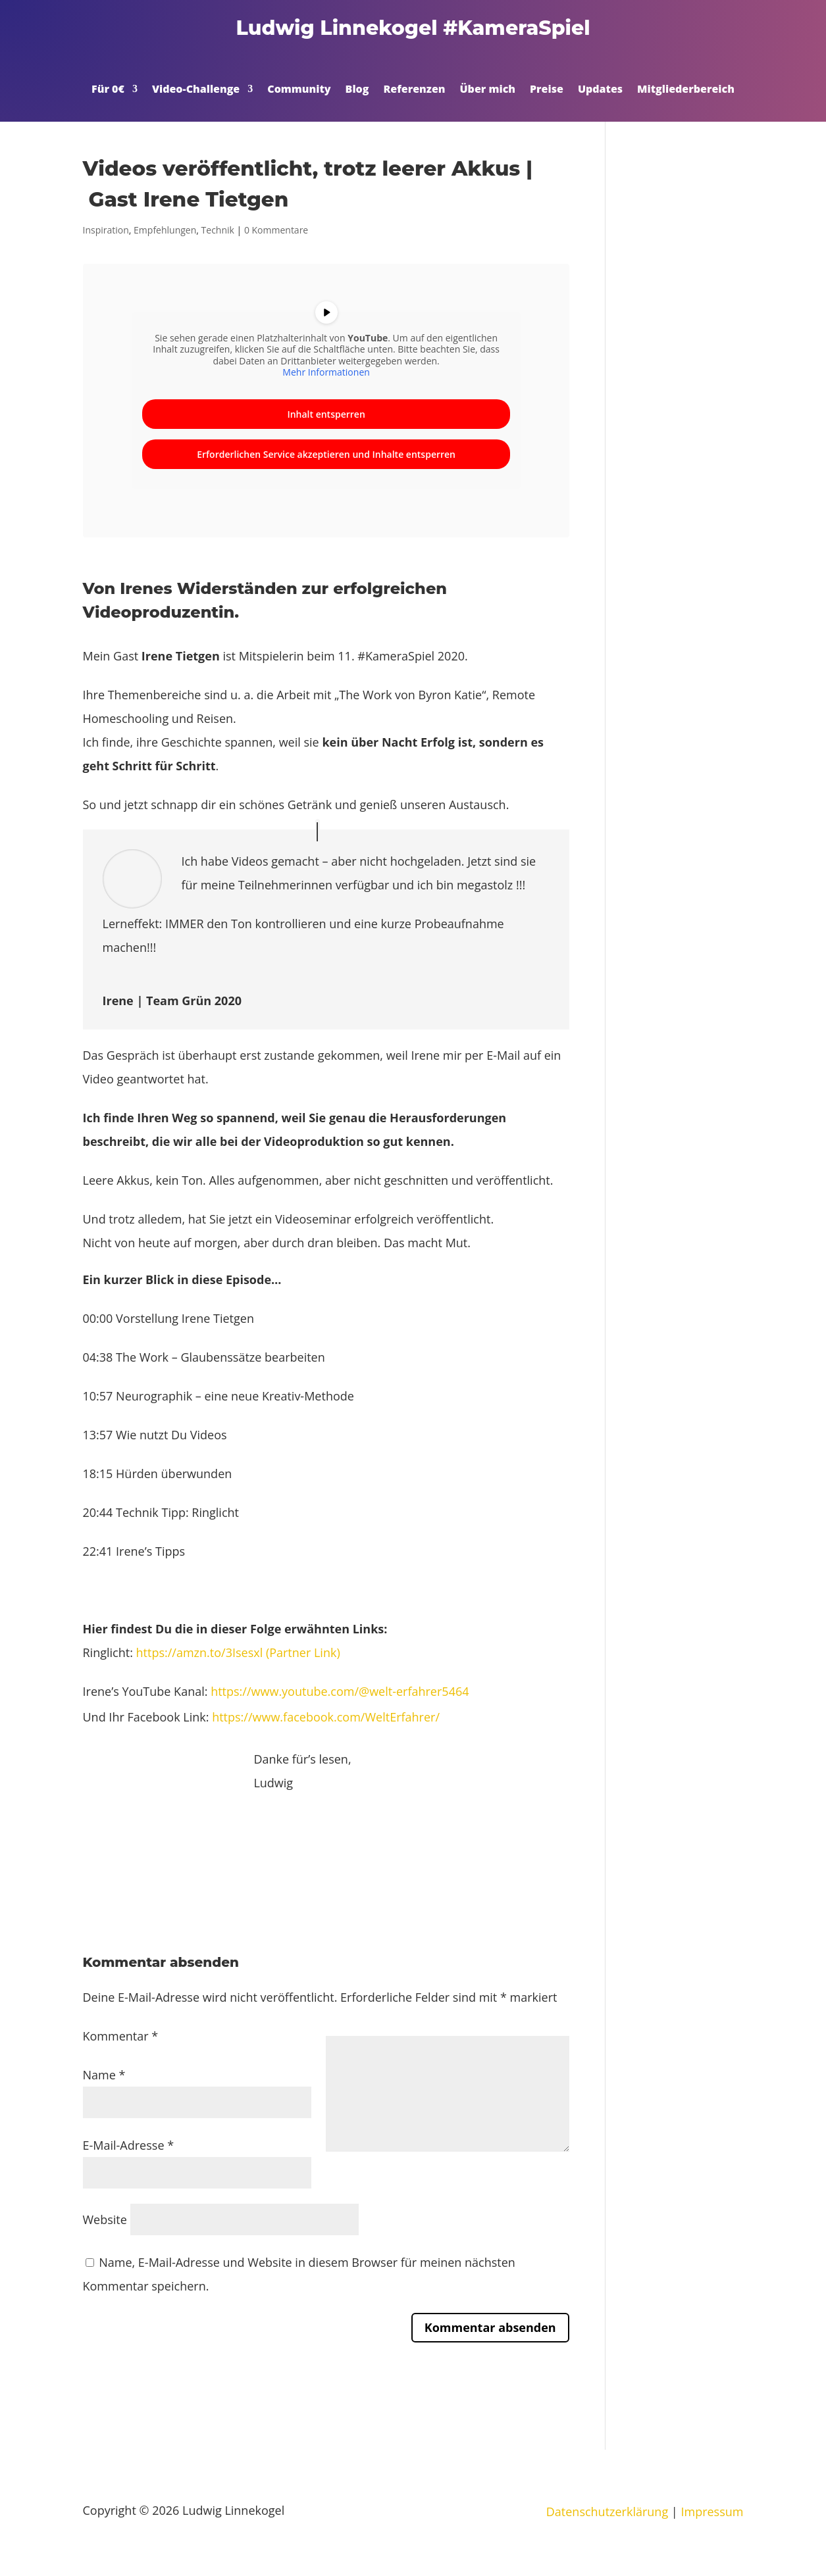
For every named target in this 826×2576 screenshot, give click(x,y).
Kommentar (121, 2036)
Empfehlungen (165, 230)
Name (104, 2075)
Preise (546, 90)
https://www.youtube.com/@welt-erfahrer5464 (340, 1691)
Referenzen (414, 90)
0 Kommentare (276, 230)
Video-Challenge (196, 90)
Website (105, 2219)
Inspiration (106, 230)
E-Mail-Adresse (128, 2145)
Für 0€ (107, 90)
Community (298, 90)
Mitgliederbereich (686, 90)
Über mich (488, 90)
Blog (357, 90)
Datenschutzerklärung (607, 2511)
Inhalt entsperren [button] (326, 414)
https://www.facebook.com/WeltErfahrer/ (326, 1717)
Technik (217, 230)
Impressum (712, 2511)
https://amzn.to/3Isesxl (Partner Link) (238, 1652)
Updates (600, 90)
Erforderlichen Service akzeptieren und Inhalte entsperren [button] (326, 454)
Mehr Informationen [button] (325, 372)
